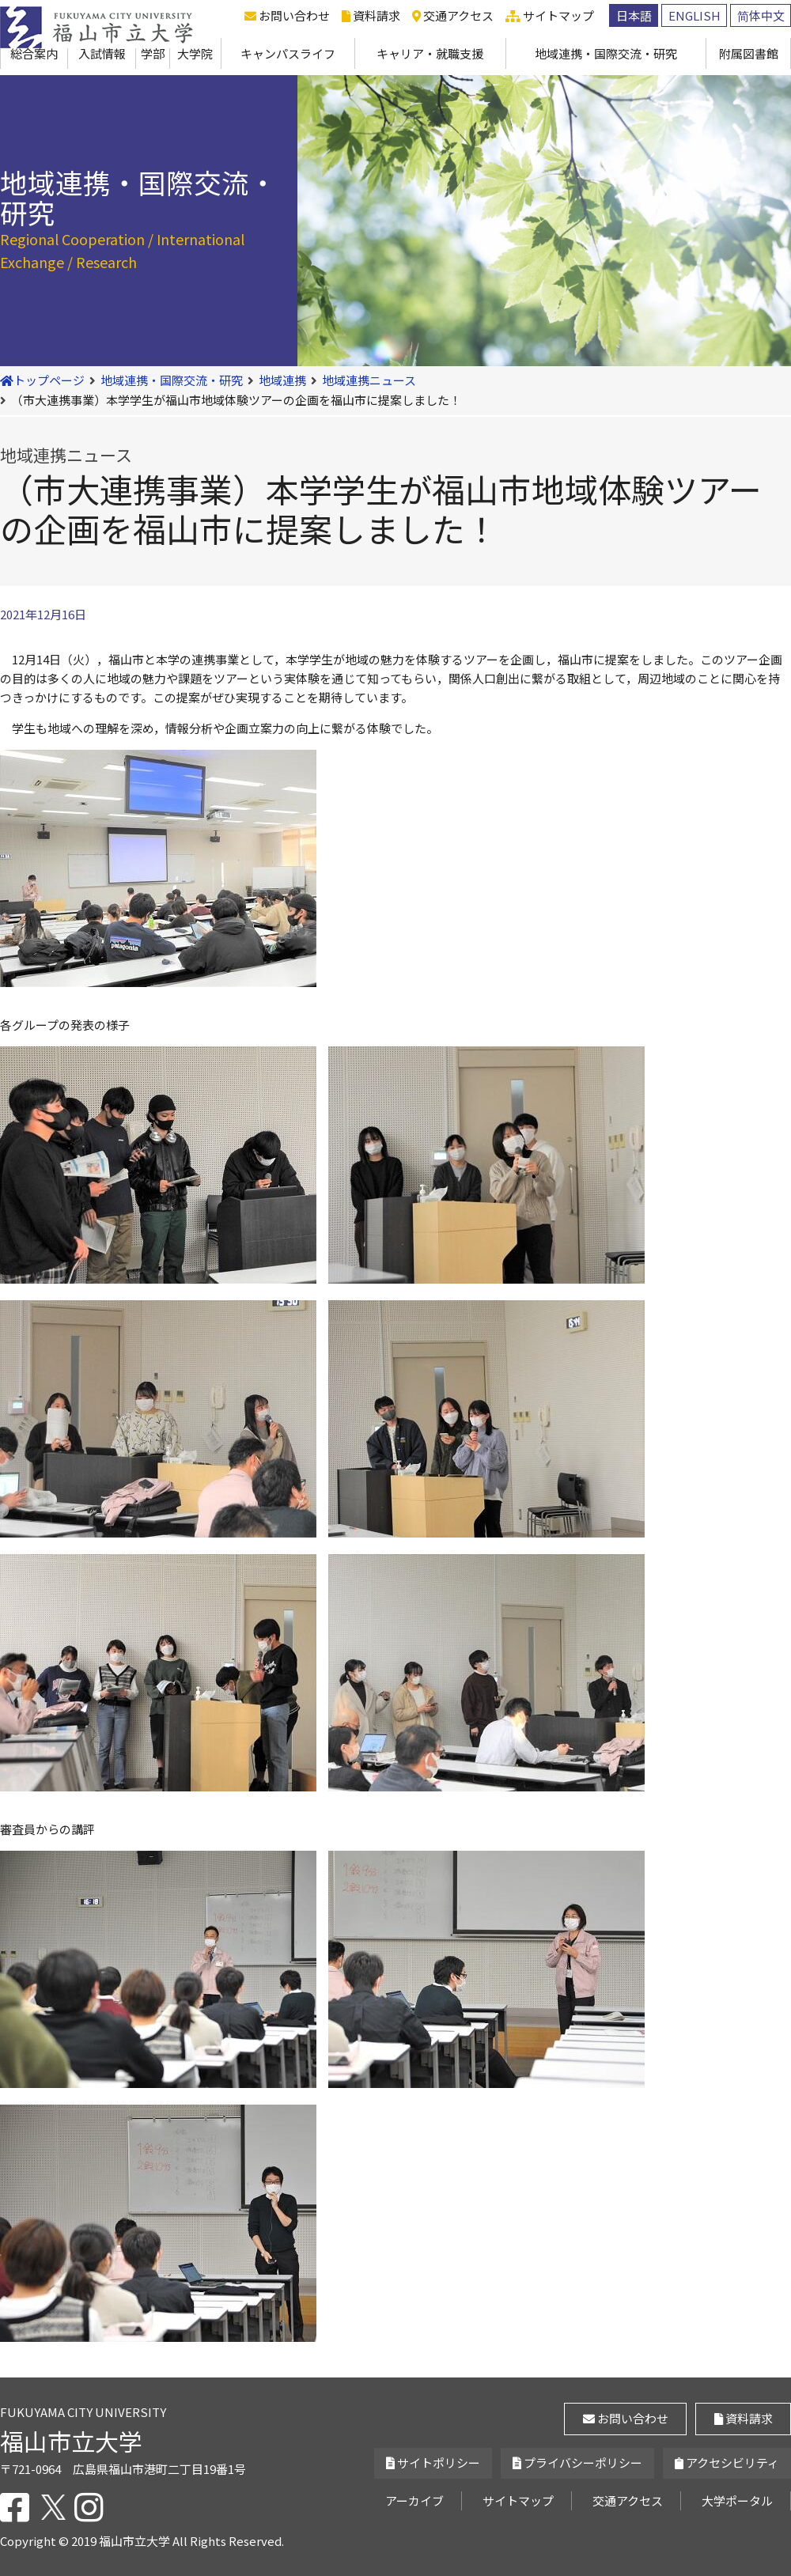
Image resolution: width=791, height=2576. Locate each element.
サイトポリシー (433, 2462)
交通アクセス (453, 15)
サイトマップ (549, 15)
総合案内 (34, 53)
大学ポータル (737, 2500)
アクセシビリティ (727, 2462)
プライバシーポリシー (577, 2462)
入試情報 (102, 53)
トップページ (42, 380)
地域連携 (282, 380)
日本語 (634, 15)
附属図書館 (748, 53)
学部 (153, 53)
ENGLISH (694, 15)
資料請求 (371, 15)
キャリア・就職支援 (430, 53)
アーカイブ (414, 2500)
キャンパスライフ (287, 53)
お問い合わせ (287, 15)
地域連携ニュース (369, 380)
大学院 (195, 53)
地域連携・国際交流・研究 (606, 53)
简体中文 (761, 15)
